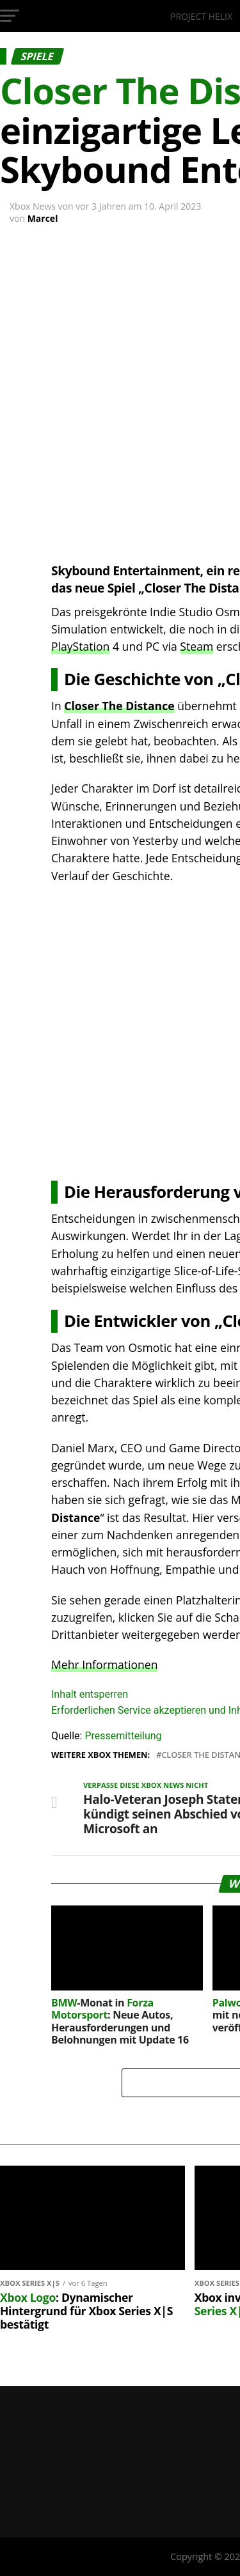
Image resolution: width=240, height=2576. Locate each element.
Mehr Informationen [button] (104, 1664)
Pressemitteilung (122, 1736)
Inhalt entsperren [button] (89, 1694)
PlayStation (80, 646)
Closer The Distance (119, 705)
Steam (196, 646)
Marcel (43, 218)
